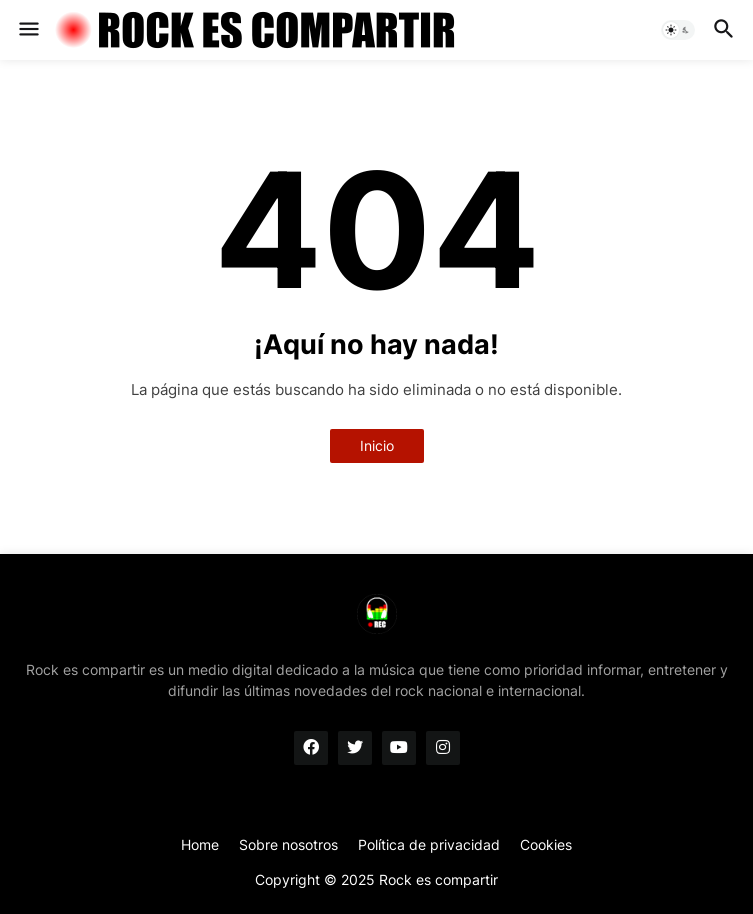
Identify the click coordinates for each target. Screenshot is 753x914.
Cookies (546, 844)
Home (200, 844)
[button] (27, 30)
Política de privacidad (429, 844)
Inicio (377, 445)
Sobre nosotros (288, 844)
